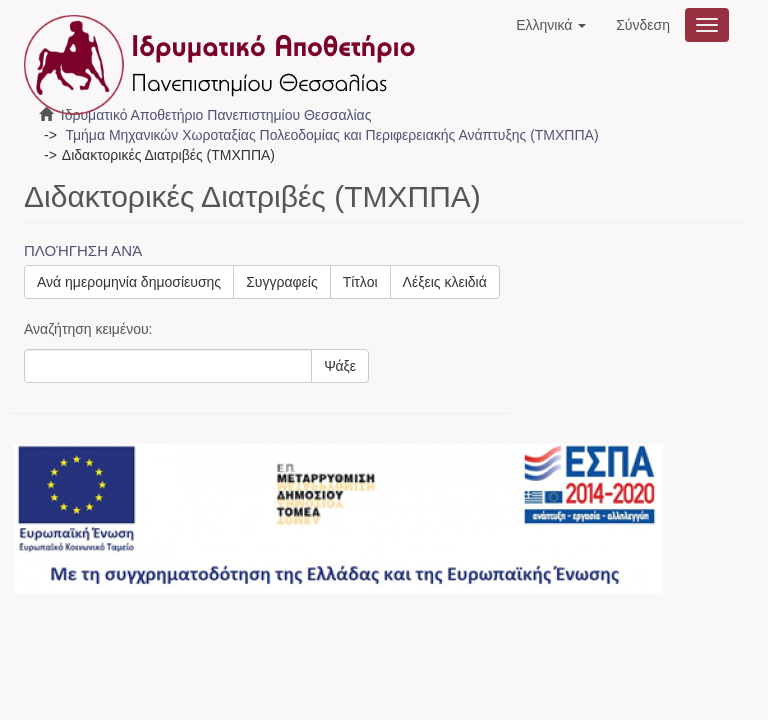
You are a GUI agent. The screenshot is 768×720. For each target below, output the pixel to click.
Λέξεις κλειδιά (445, 282)
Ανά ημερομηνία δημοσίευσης (129, 282)
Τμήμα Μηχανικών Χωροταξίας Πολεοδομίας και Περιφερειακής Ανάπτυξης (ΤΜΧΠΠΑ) (331, 135)
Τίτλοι (360, 282)
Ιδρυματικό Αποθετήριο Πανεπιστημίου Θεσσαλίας (216, 115)
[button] (551, 25)
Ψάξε (340, 366)
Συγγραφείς (282, 282)
